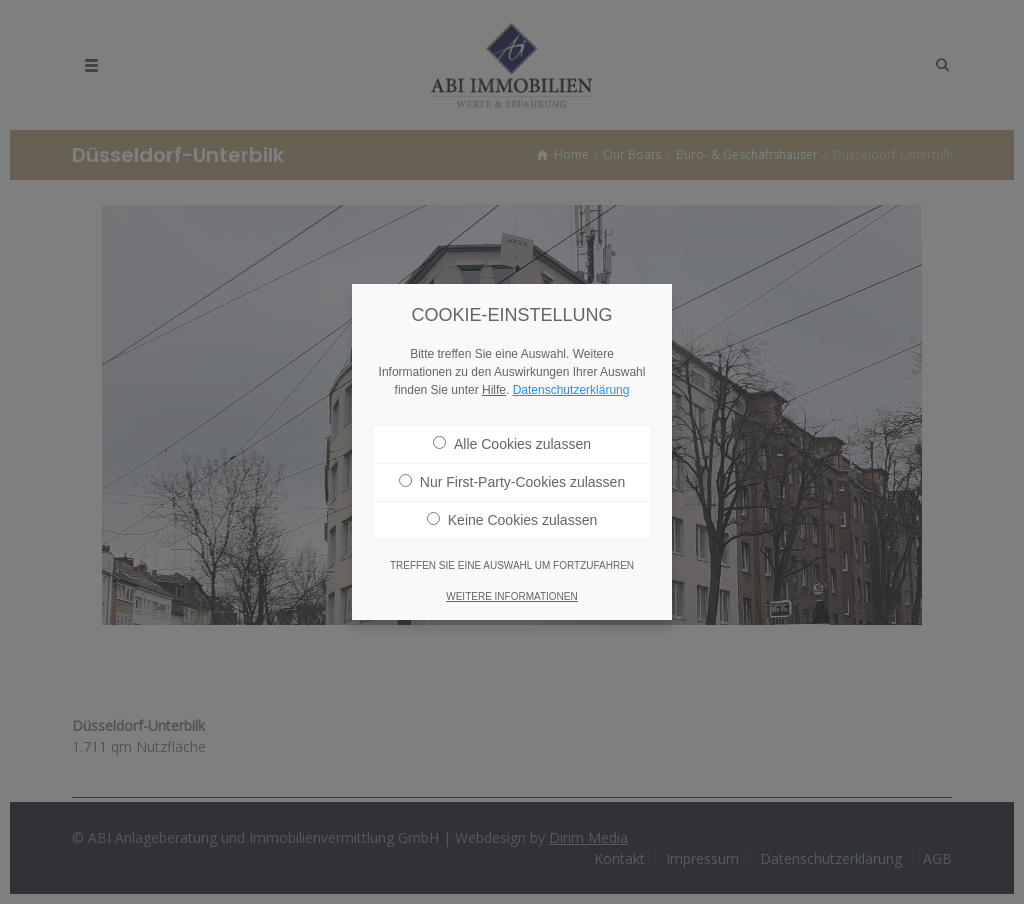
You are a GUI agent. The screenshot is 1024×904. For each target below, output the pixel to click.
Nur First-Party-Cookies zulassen (512, 476)
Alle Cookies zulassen (512, 438)
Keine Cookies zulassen (512, 514)
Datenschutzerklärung (571, 384)
